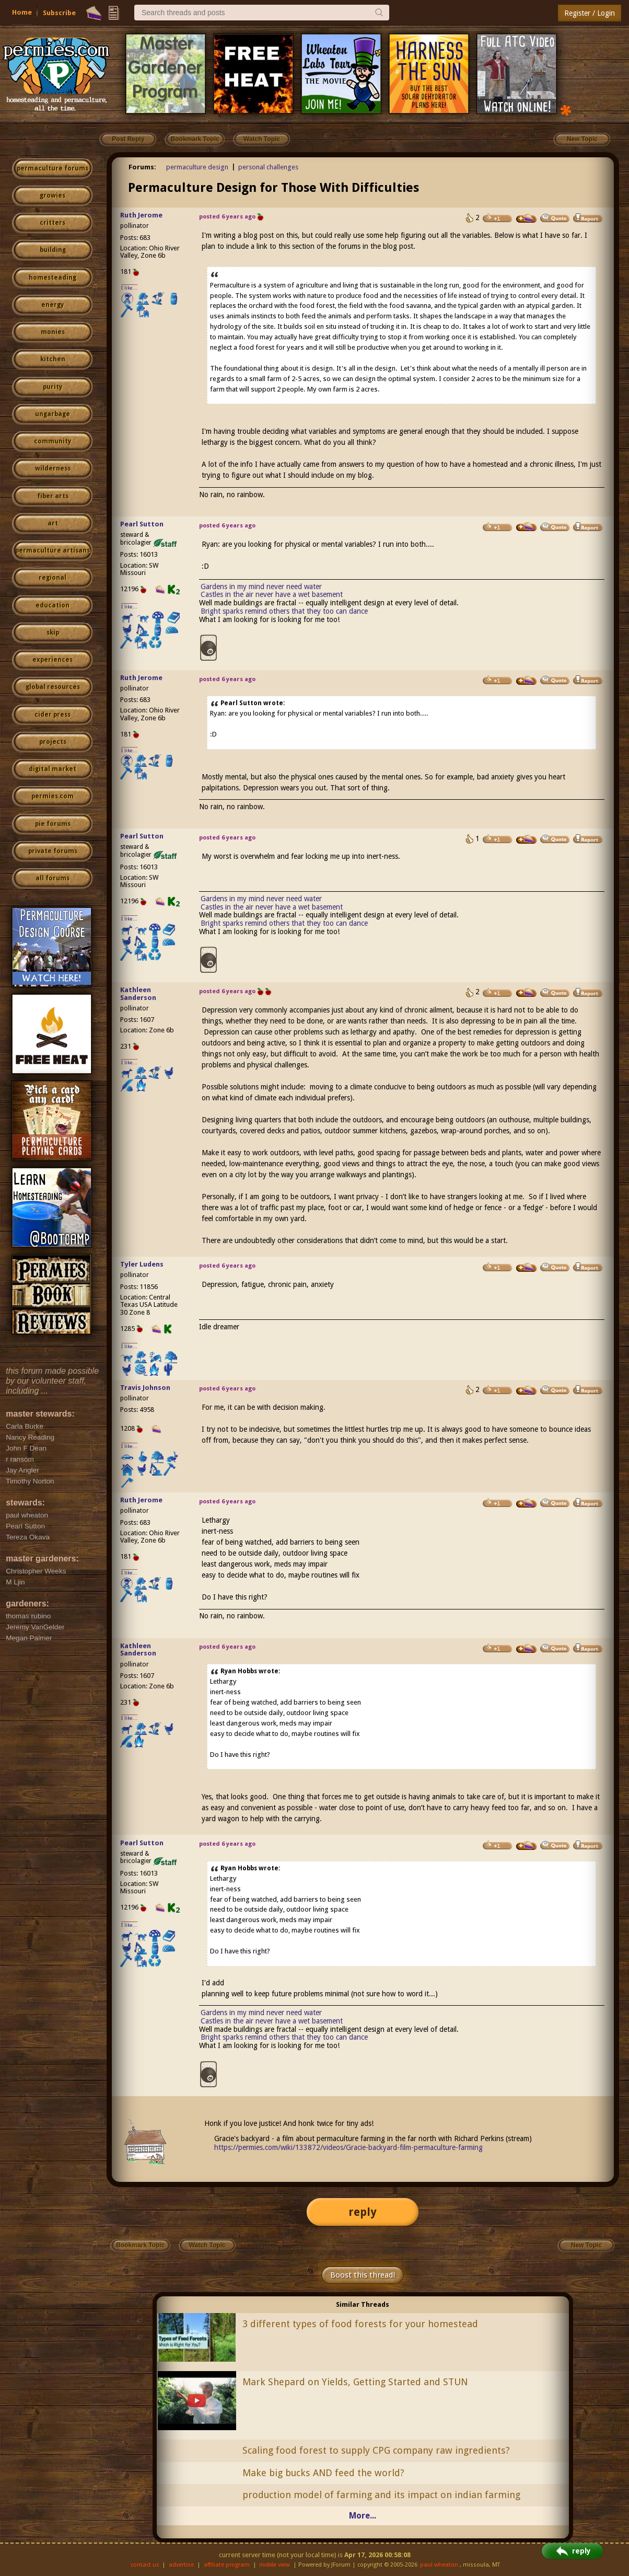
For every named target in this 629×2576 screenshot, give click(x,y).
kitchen (52, 359)
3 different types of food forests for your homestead (360, 2323)
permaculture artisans (52, 550)
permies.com (52, 796)
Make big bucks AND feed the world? (323, 2472)
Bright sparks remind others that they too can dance (284, 611)
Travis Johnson (145, 1388)
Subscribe (59, 13)
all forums (52, 878)
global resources (53, 687)
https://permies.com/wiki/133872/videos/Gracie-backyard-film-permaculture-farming (348, 2147)
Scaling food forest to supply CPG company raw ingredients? (376, 2450)
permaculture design (197, 167)
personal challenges (268, 167)
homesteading (52, 277)
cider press (52, 714)
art (53, 523)
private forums (52, 851)
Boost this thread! (362, 2275)
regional (52, 577)
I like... (129, 288)
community (52, 441)
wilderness (53, 468)
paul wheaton (439, 2564)
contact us (145, 2564)
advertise (181, 2564)
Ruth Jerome (141, 215)
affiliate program (227, 2564)
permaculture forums (52, 168)
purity (52, 386)
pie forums (53, 823)
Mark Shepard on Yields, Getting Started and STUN (355, 2381)
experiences (52, 659)
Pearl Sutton (142, 524)
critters (52, 222)
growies (52, 195)
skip (52, 632)
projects (52, 741)
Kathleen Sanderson (138, 994)
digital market (52, 769)
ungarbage (52, 414)
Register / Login (589, 13)
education (52, 605)
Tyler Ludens (142, 1264)
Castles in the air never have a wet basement (272, 594)
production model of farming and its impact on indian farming (381, 2494)
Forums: (142, 167)
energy (52, 304)
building (53, 250)
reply (362, 2211)
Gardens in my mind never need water (261, 586)
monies (53, 332)
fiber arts (52, 496)
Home (22, 12)
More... (362, 2516)
